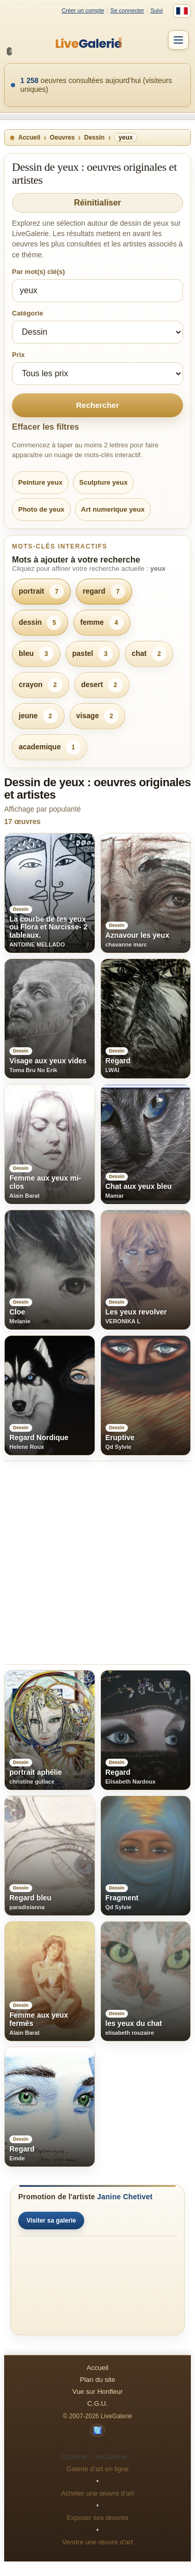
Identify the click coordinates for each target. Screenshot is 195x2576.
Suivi (156, 10)
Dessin (94, 137)
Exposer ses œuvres (97, 2518)
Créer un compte (82, 10)
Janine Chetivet (124, 2197)
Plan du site (97, 2379)
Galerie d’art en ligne (98, 2469)
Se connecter (127, 10)
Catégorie (27, 313)
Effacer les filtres (45, 426)
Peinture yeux (40, 482)
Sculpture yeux (103, 482)
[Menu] (178, 40)
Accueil (25, 137)
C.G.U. (97, 2403)
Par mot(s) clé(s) (38, 272)
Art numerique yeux (113, 509)
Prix (18, 355)
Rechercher (97, 405)
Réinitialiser (97, 202)
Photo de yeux (41, 509)
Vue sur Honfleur (97, 2391)
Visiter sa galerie (51, 2220)
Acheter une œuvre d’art (97, 2493)
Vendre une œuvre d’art (97, 2542)
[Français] (182, 11)
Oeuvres (62, 137)
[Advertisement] (97, 1562)
